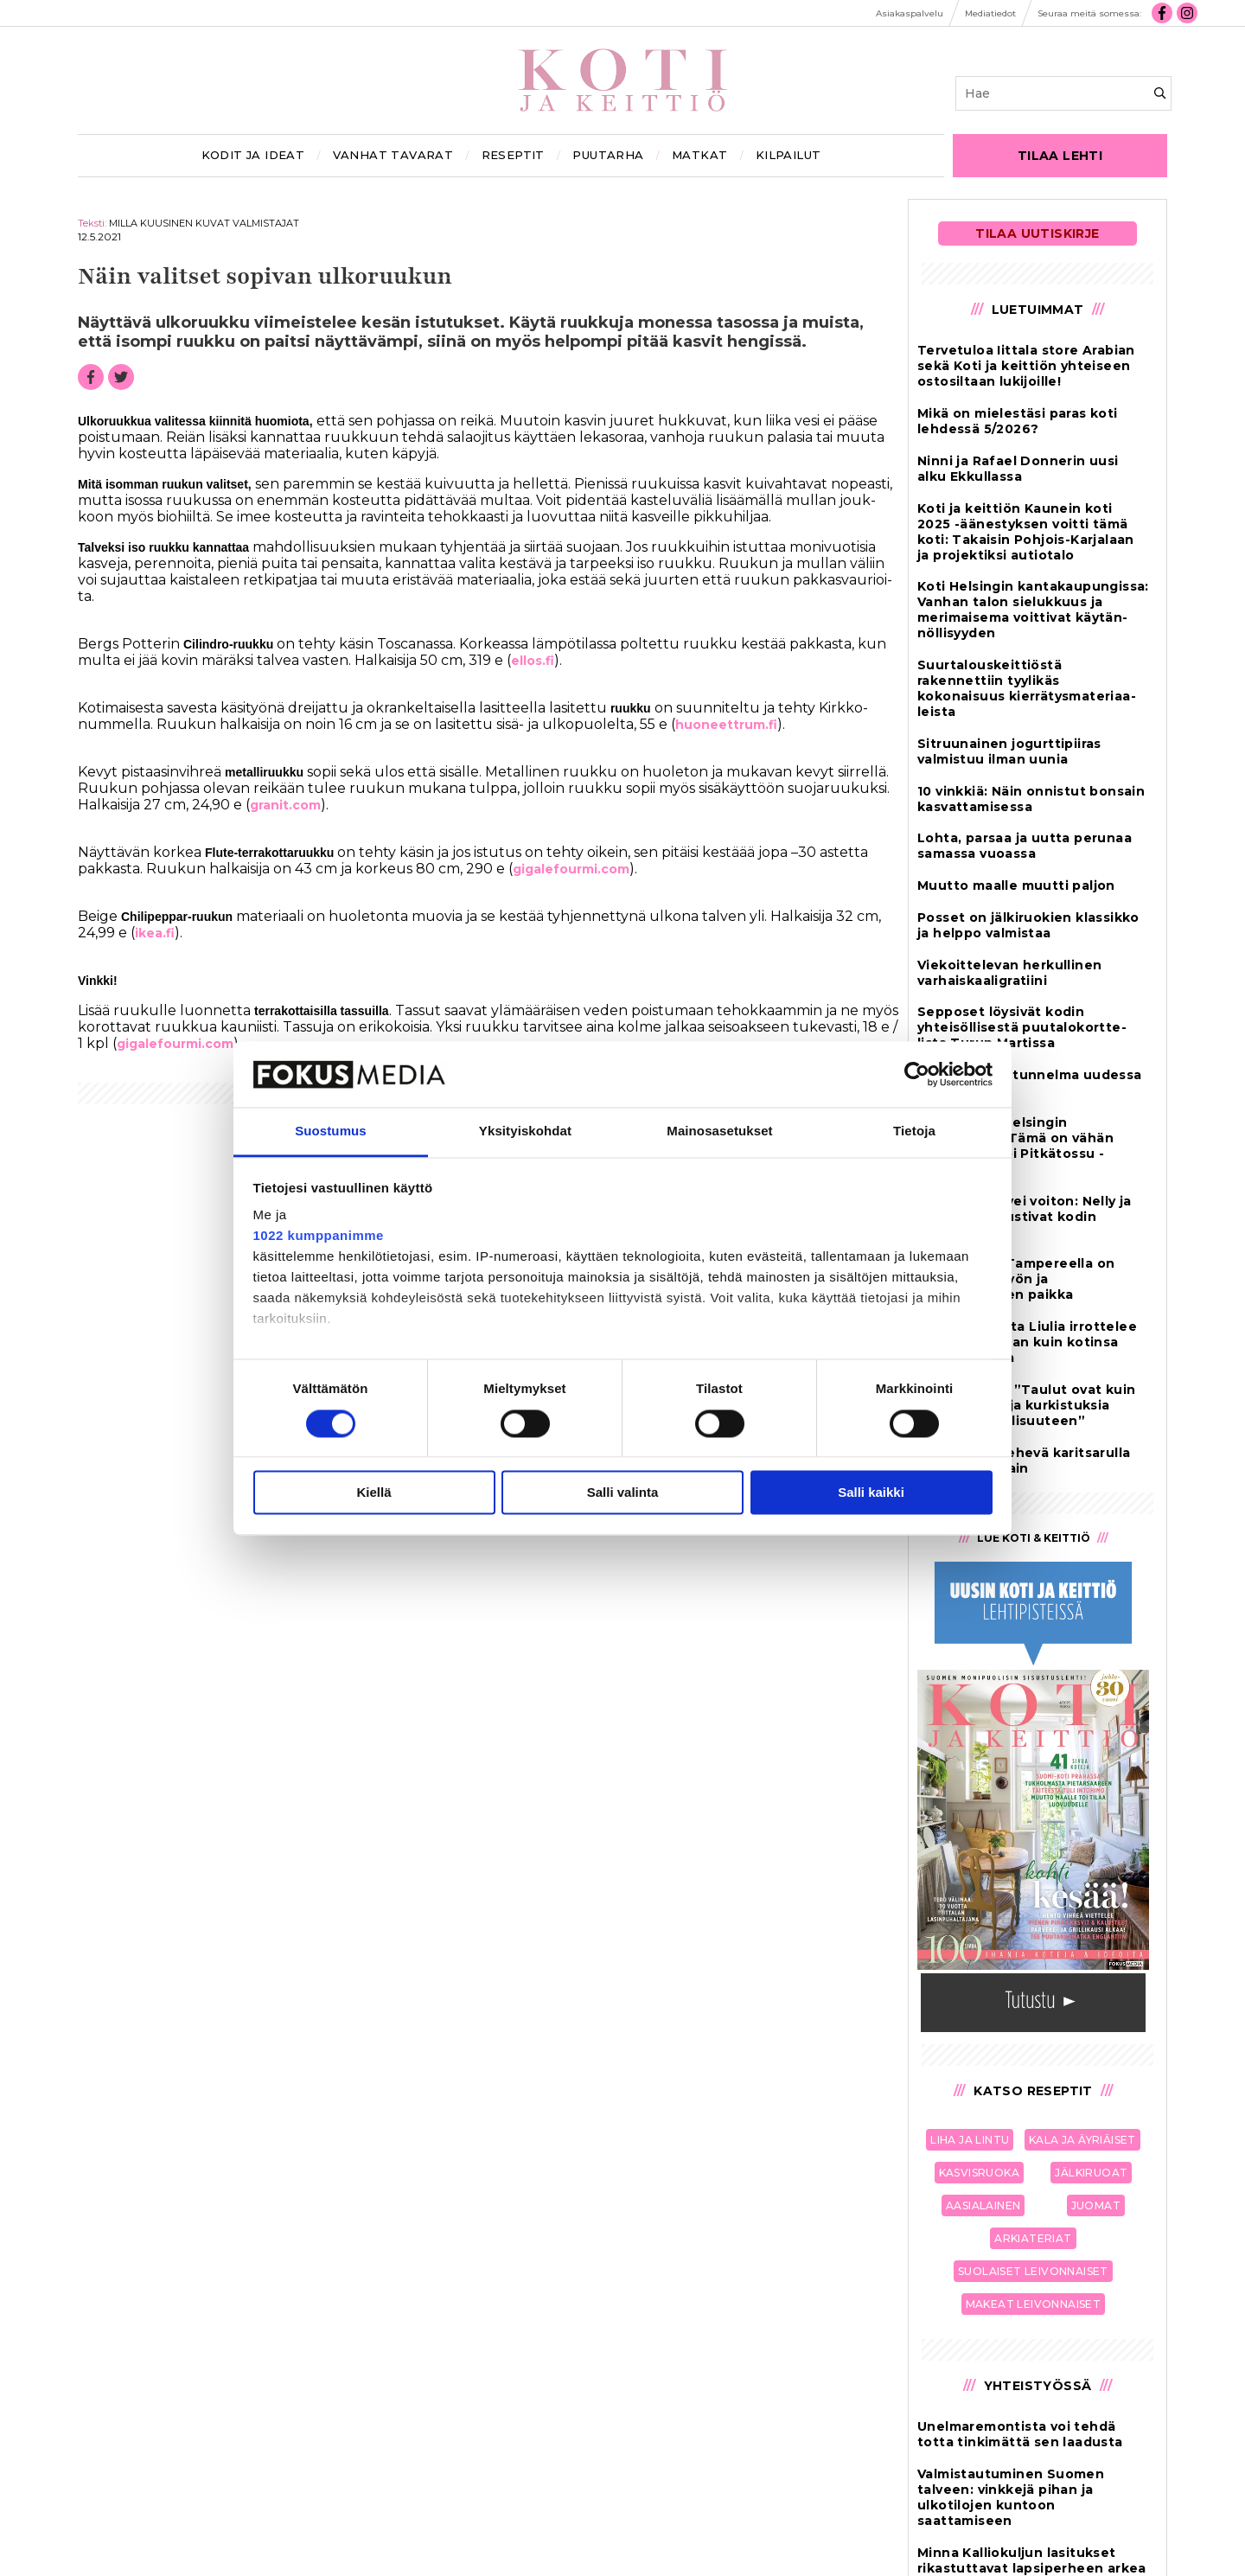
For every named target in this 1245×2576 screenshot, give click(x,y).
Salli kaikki (871, 1493)
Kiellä (373, 1493)
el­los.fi (532, 660)
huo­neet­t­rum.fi (726, 724)
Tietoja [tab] (914, 1131)
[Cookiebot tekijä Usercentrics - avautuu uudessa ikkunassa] (917, 1074)
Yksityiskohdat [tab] (525, 1131)
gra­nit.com (285, 805)
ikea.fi (155, 933)
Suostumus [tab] (331, 1131)
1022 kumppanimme (318, 1236)
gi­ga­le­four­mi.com (571, 869)
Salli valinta (623, 1493)
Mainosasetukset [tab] (719, 1131)
